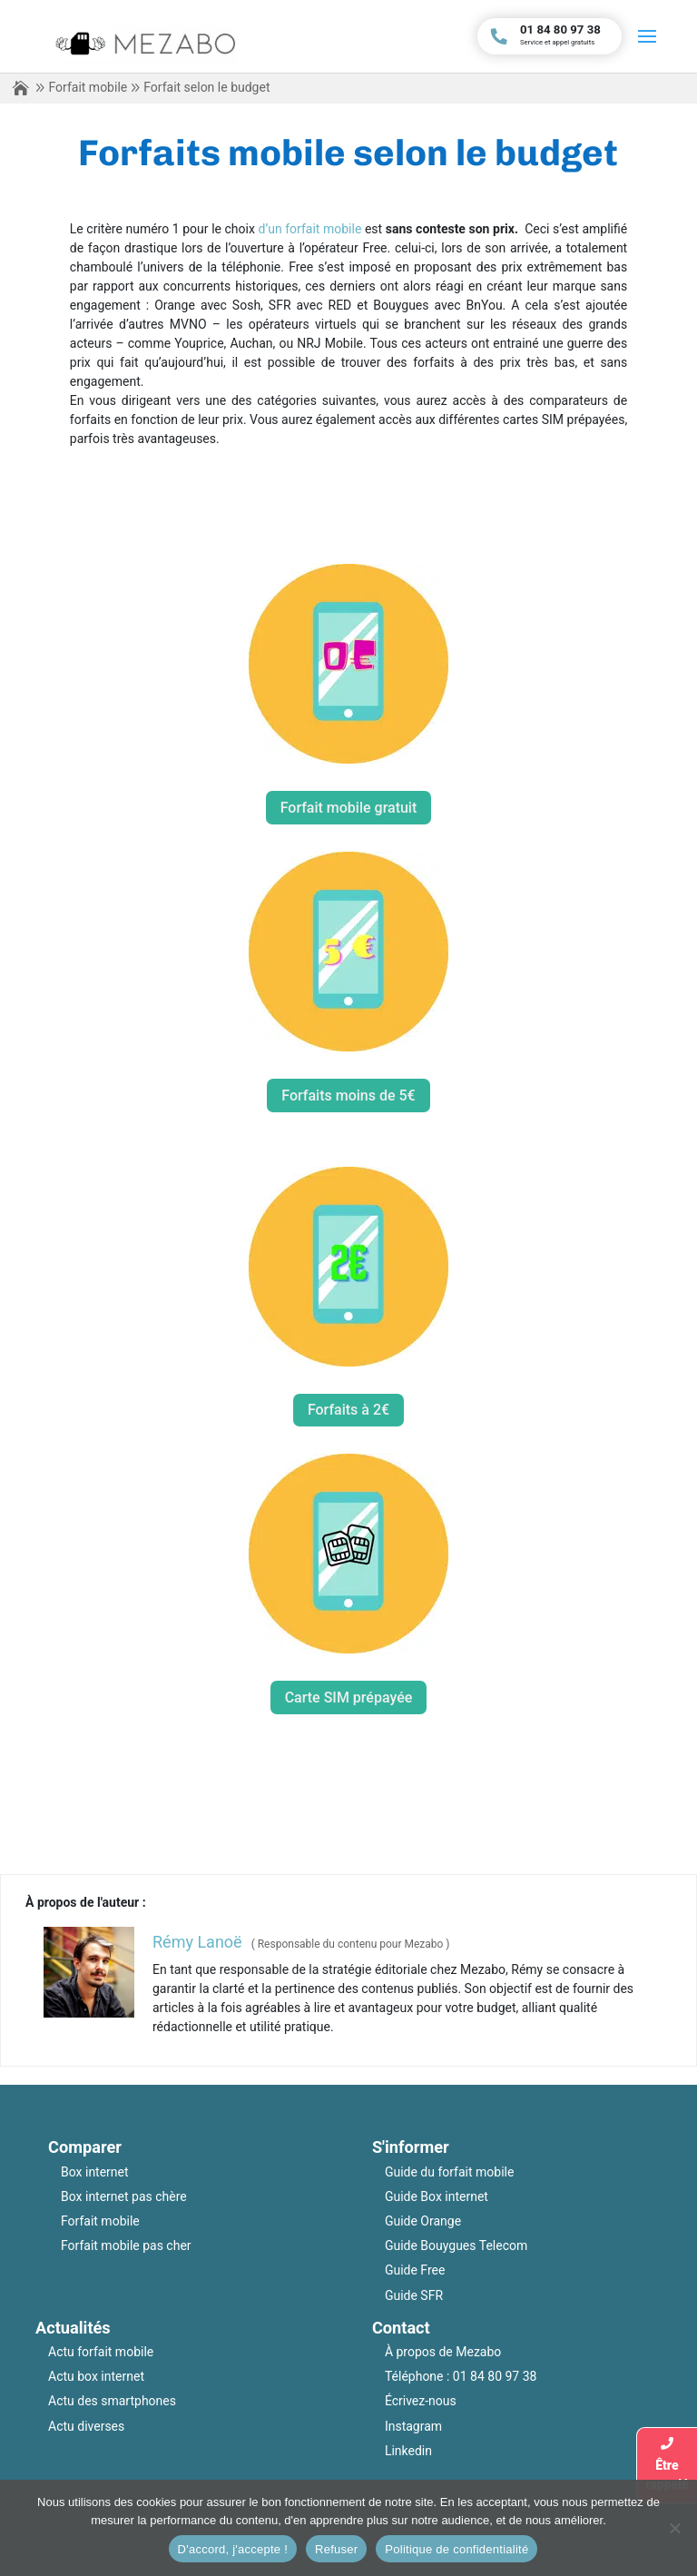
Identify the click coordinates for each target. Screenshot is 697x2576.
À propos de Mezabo (443, 2351)
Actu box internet (96, 2376)
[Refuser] (674, 2528)
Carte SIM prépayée (349, 1697)
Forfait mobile (87, 87)
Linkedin (408, 2450)
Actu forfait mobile (100, 2351)
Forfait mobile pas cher (126, 2245)
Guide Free (415, 2270)
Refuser (336, 2549)
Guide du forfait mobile (450, 2172)
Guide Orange (423, 2221)
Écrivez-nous (420, 2400)
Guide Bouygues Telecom (456, 2245)
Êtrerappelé (666, 2464)
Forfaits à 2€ (348, 1409)
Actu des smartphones (112, 2400)
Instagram (413, 2426)
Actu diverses (86, 2426)
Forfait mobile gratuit (348, 807)
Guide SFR (414, 2295)
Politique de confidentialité (456, 2549)
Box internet (95, 2172)
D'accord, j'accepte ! (233, 2549)
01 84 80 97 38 (495, 2376)
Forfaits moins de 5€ (348, 1095)
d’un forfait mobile (310, 229)
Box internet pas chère (124, 2196)
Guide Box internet (436, 2196)
